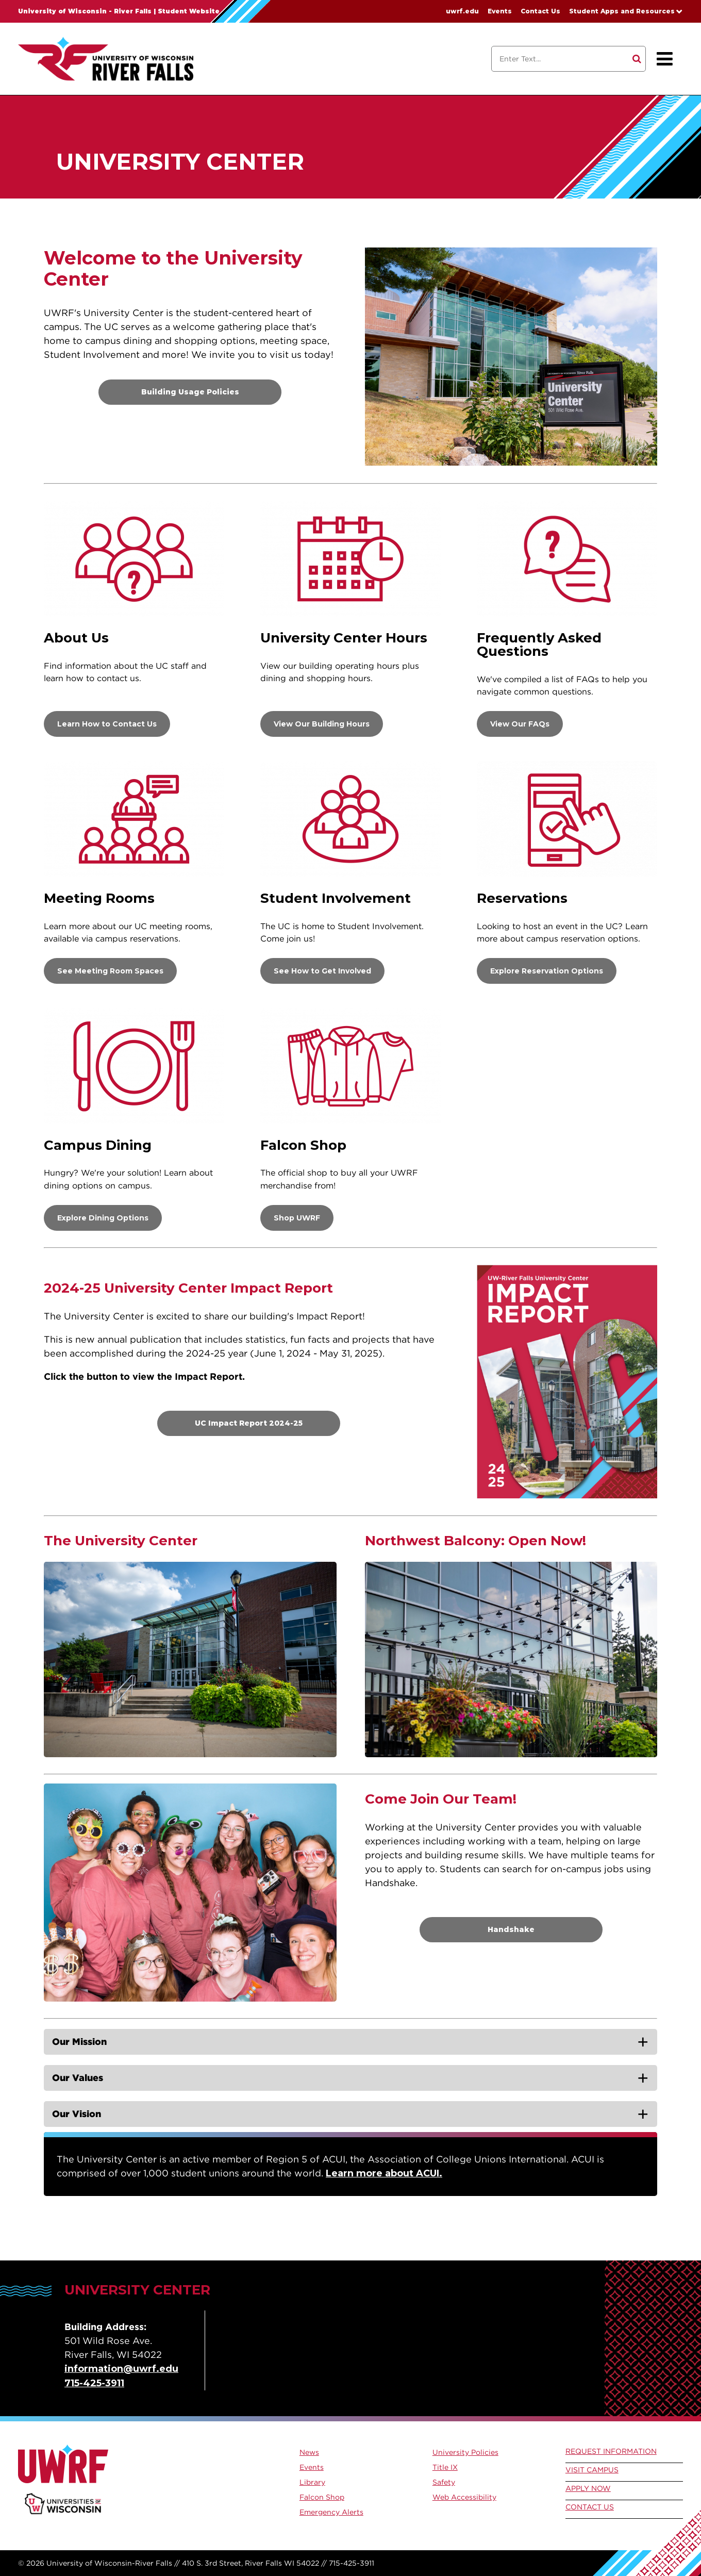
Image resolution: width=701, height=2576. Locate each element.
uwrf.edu (462, 11)
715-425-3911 (94, 2383)
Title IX (445, 2467)
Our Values (77, 2077)
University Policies (465, 2452)
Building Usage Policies (190, 392)
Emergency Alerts (331, 2512)
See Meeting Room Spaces (110, 971)
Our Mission (79, 2041)
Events (500, 11)
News (309, 2452)
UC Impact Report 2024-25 (249, 1423)
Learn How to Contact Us (107, 724)
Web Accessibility (464, 2497)
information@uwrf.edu (121, 2368)
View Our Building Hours (322, 724)
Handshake (511, 1929)
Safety (443, 2482)
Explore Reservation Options (546, 971)
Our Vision (76, 2113)
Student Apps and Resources (622, 11)
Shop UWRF (297, 1218)
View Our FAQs (519, 724)
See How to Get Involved (322, 971)
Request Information (611, 2451)
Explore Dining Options (102, 1218)
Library (312, 2482)
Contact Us (540, 11)
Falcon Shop (321, 2497)
